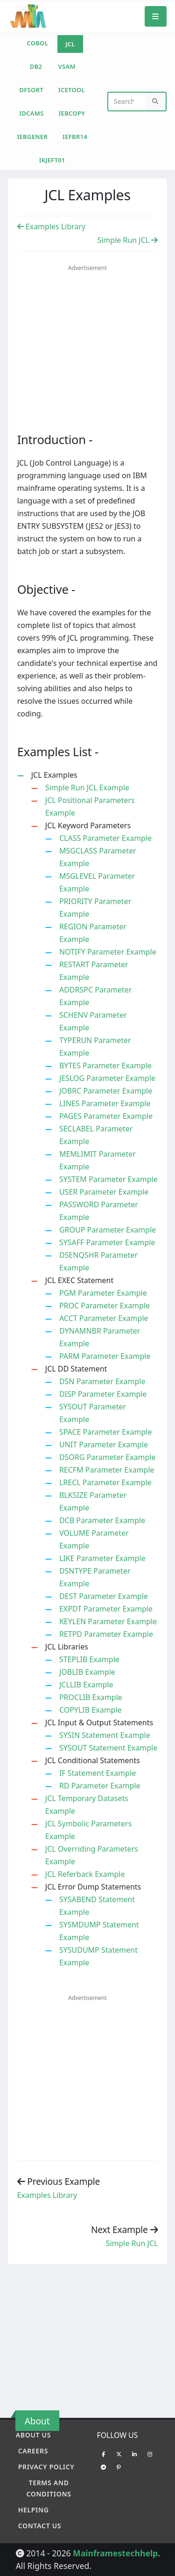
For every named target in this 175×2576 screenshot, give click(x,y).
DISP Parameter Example (103, 1394)
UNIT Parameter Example (103, 1444)
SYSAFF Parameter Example (107, 1242)
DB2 (36, 66)
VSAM (67, 66)
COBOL (37, 43)
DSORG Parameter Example (107, 1457)
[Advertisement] (95, 342)
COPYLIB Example (90, 1710)
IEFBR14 (75, 136)
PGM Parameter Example (103, 1293)
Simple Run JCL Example (87, 787)
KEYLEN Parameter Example (108, 1621)
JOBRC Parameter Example (105, 1091)
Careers (33, 2450)
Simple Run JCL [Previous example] (132, 2243)
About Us (33, 2434)
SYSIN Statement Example (104, 1735)
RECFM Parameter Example (106, 1470)
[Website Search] (127, 102)
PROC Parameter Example (104, 1305)
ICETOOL (71, 90)
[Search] (156, 102)
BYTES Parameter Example (105, 1065)
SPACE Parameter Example (105, 1432)
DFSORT (31, 90)
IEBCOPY (71, 113)
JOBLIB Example (87, 1672)
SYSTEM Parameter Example (108, 1179)
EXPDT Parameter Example (106, 1609)
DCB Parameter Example (102, 1520)
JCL (70, 44)
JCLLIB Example (86, 1684)
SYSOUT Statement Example (108, 1748)
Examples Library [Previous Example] (51, 226)
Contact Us (40, 2525)
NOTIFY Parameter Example (107, 952)
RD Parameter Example (99, 1786)
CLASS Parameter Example (105, 838)
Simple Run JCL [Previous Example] (127, 240)
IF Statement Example (97, 1773)
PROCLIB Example (90, 1697)
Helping (33, 2509)
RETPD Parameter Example (106, 1634)
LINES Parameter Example (105, 1103)
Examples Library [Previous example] (47, 2195)
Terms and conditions (48, 2488)
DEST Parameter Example (103, 1596)
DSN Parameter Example (102, 1381)
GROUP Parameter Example (107, 1230)
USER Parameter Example (103, 1192)
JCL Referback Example (85, 1874)
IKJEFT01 (52, 160)
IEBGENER (32, 136)
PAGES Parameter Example (106, 1116)
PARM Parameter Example (105, 1356)
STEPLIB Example (89, 1659)
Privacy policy (46, 2466)
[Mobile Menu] (156, 16)
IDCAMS (31, 113)
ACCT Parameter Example (103, 1318)
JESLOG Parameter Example (107, 1078)
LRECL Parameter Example (105, 1482)
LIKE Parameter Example (102, 1558)
